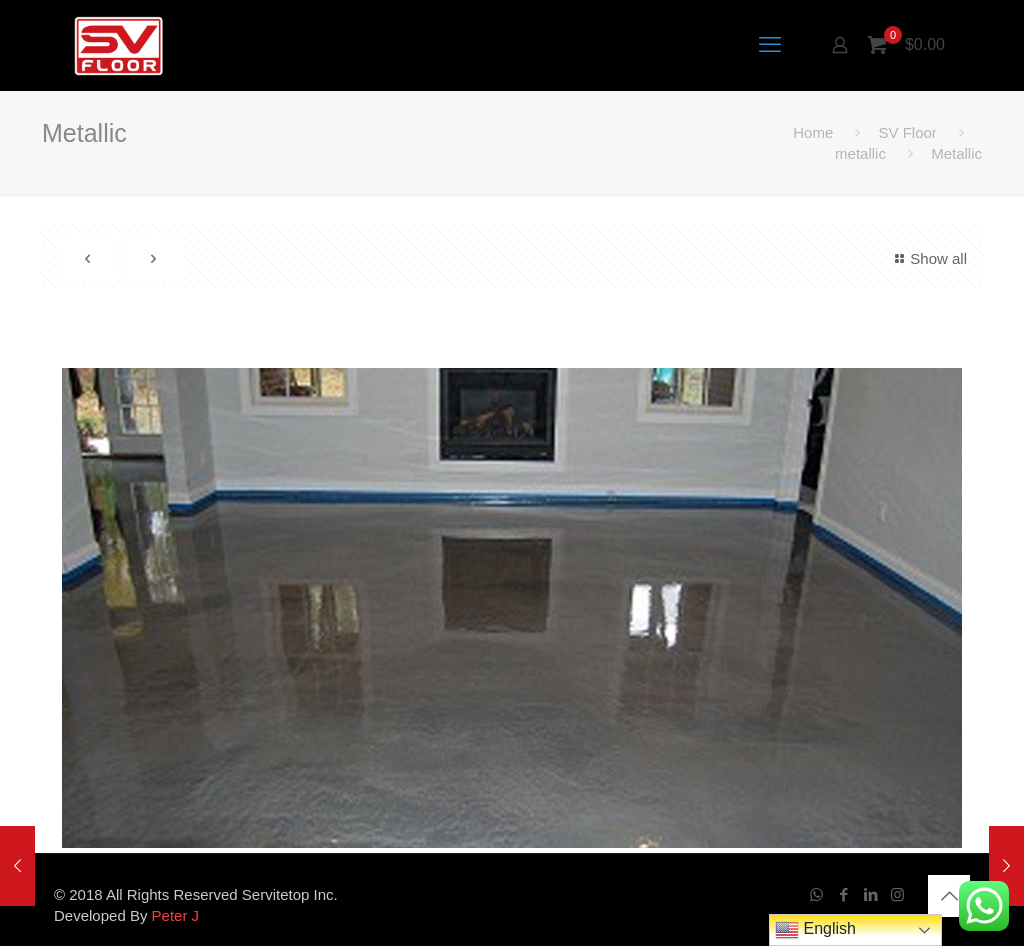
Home (813, 132)
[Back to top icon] (949, 896)
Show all (928, 258)
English (815, 930)
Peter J (176, 915)
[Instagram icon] (897, 894)
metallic (860, 153)
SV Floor (907, 132)
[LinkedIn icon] (870, 894)
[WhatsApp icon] (816, 894)
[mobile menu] (770, 45)
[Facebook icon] (843, 894)
